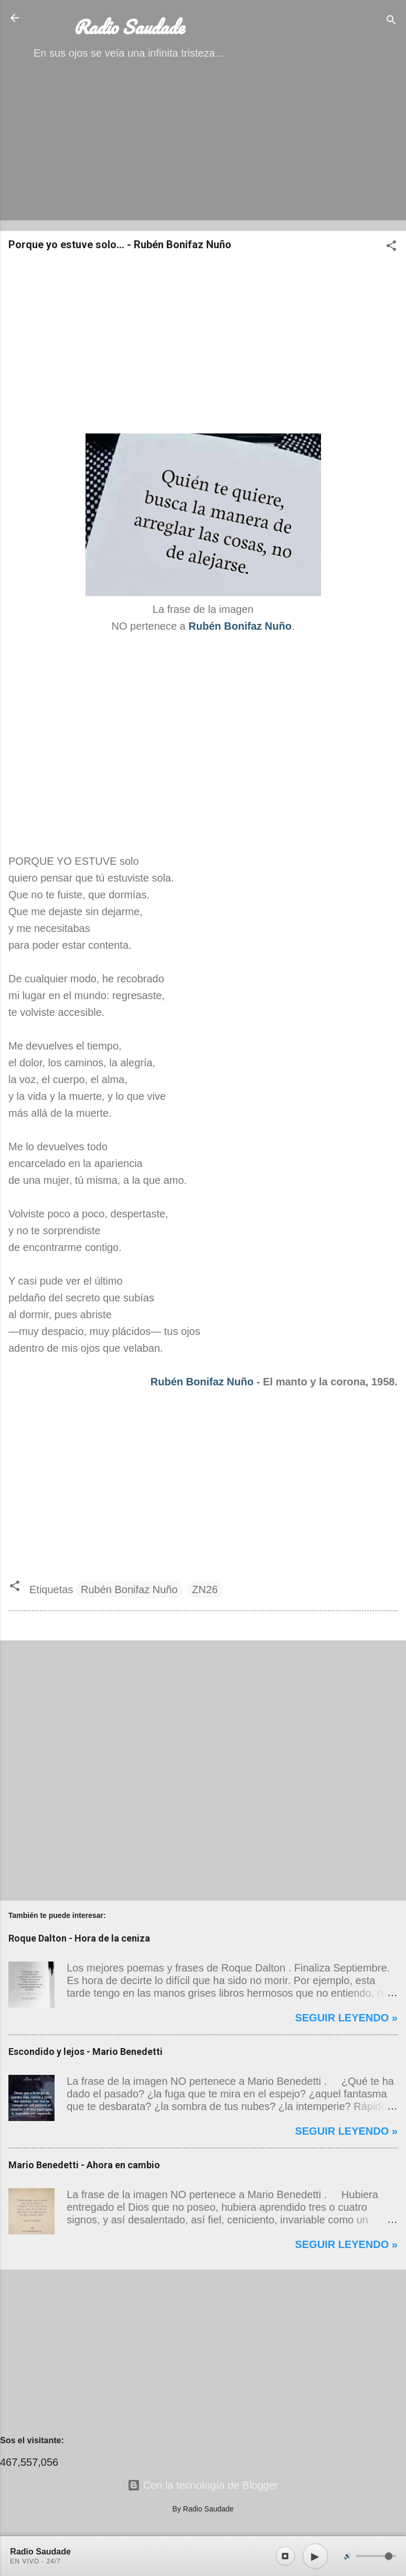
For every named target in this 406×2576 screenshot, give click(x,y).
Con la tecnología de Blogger (203, 2485)
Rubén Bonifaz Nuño (202, 1381)
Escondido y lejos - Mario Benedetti (85, 2051)
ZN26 (205, 1589)
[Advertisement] (203, 149)
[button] (391, 247)
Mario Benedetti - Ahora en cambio (84, 2164)
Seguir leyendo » (346, 2017)
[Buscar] (391, 21)
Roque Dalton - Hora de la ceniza (79, 1938)
